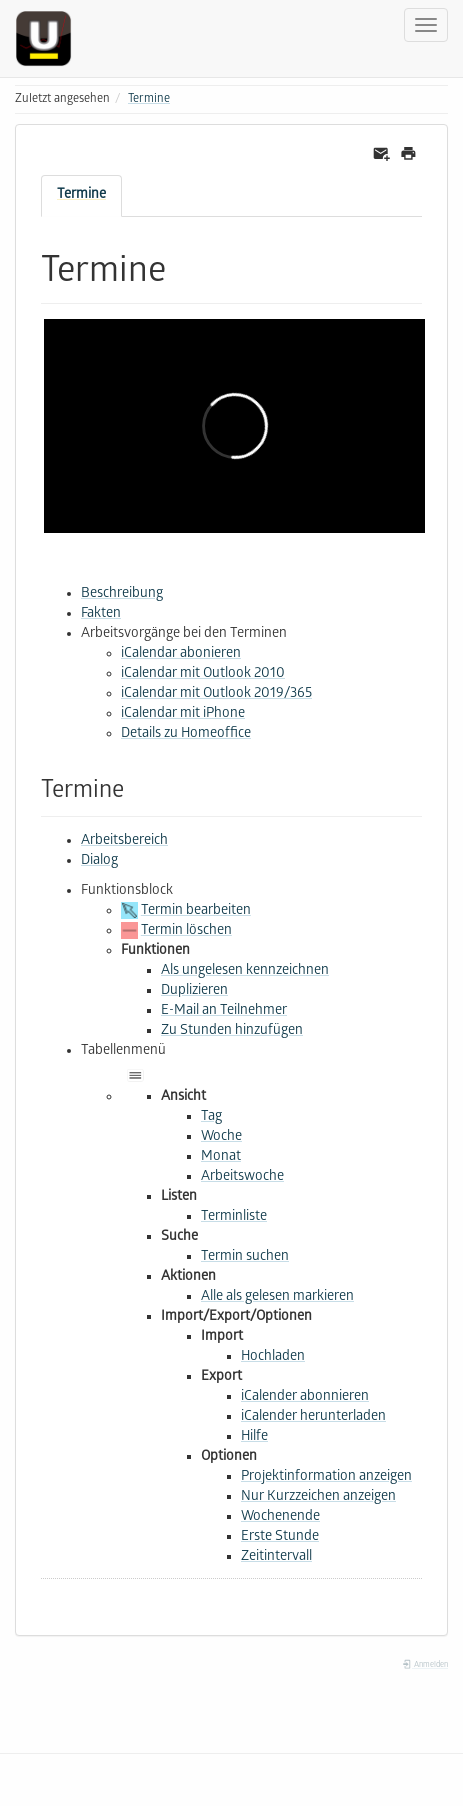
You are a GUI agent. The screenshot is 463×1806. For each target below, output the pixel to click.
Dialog (99, 861)
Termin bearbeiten (196, 911)
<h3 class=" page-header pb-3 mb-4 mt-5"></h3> (234, 426)
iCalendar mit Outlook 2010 (203, 674)
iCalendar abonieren (181, 654)
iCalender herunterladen (313, 1417)
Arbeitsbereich (124, 841)
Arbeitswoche (242, 1177)
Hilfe (254, 1437)
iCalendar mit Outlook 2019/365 (216, 694)
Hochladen (273, 1357)
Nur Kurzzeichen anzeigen (318, 1497)
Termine (149, 99)
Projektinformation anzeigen (326, 1477)
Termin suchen (245, 1257)
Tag (211, 1117)
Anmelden (425, 1665)
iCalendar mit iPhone (183, 714)
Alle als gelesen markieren (277, 1297)
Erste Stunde (280, 1537)
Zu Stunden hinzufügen (232, 1031)
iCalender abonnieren (305, 1397)
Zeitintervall (276, 1557)
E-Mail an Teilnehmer (224, 1011)
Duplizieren (194, 991)
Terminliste (234, 1217)
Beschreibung (122, 594)
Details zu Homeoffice (186, 734)
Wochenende (280, 1517)
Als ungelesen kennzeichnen (245, 971)
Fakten (101, 614)
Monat (221, 1157)
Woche (221, 1137)
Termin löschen (186, 931)
